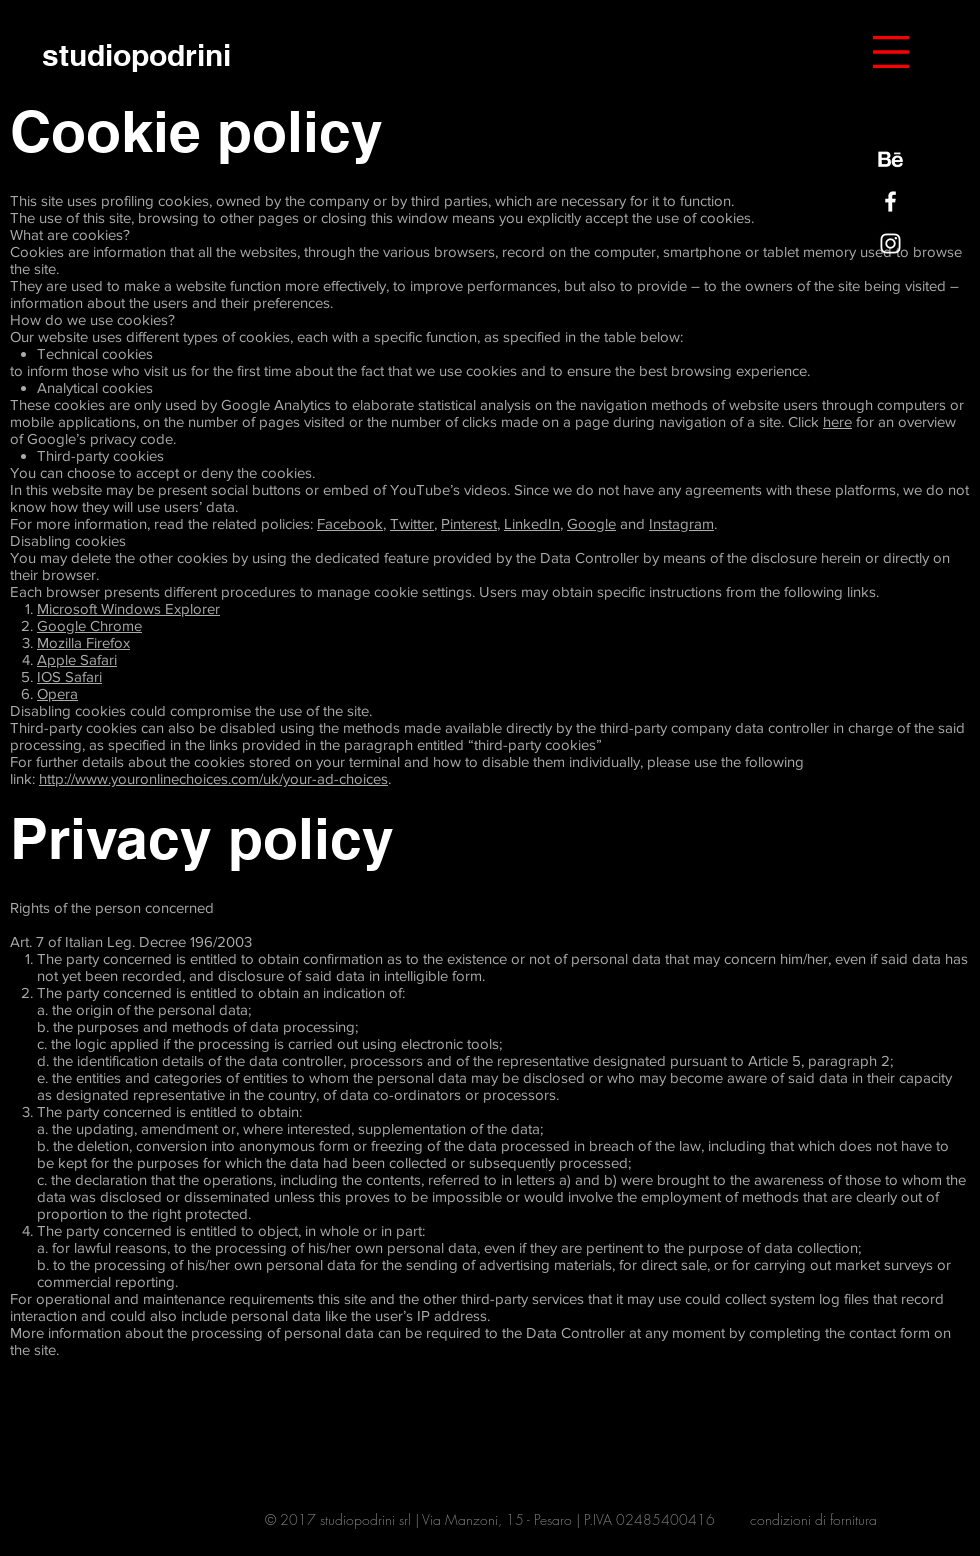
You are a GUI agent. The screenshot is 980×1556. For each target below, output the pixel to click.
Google (591, 523)
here (837, 421)
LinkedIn (532, 523)
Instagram (681, 523)
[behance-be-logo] (890, 159)
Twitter (412, 523)
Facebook (350, 523)
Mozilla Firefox (83, 642)
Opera (57, 693)
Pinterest (469, 523)
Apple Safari (77, 659)
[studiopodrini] (136, 54)
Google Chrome (89, 625)
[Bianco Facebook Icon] (890, 201)
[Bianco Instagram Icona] (890, 243)
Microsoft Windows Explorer (128, 608)
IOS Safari (69, 676)
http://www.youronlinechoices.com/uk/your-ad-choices (213, 778)
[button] (891, 52)
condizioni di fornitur (809, 1519)
